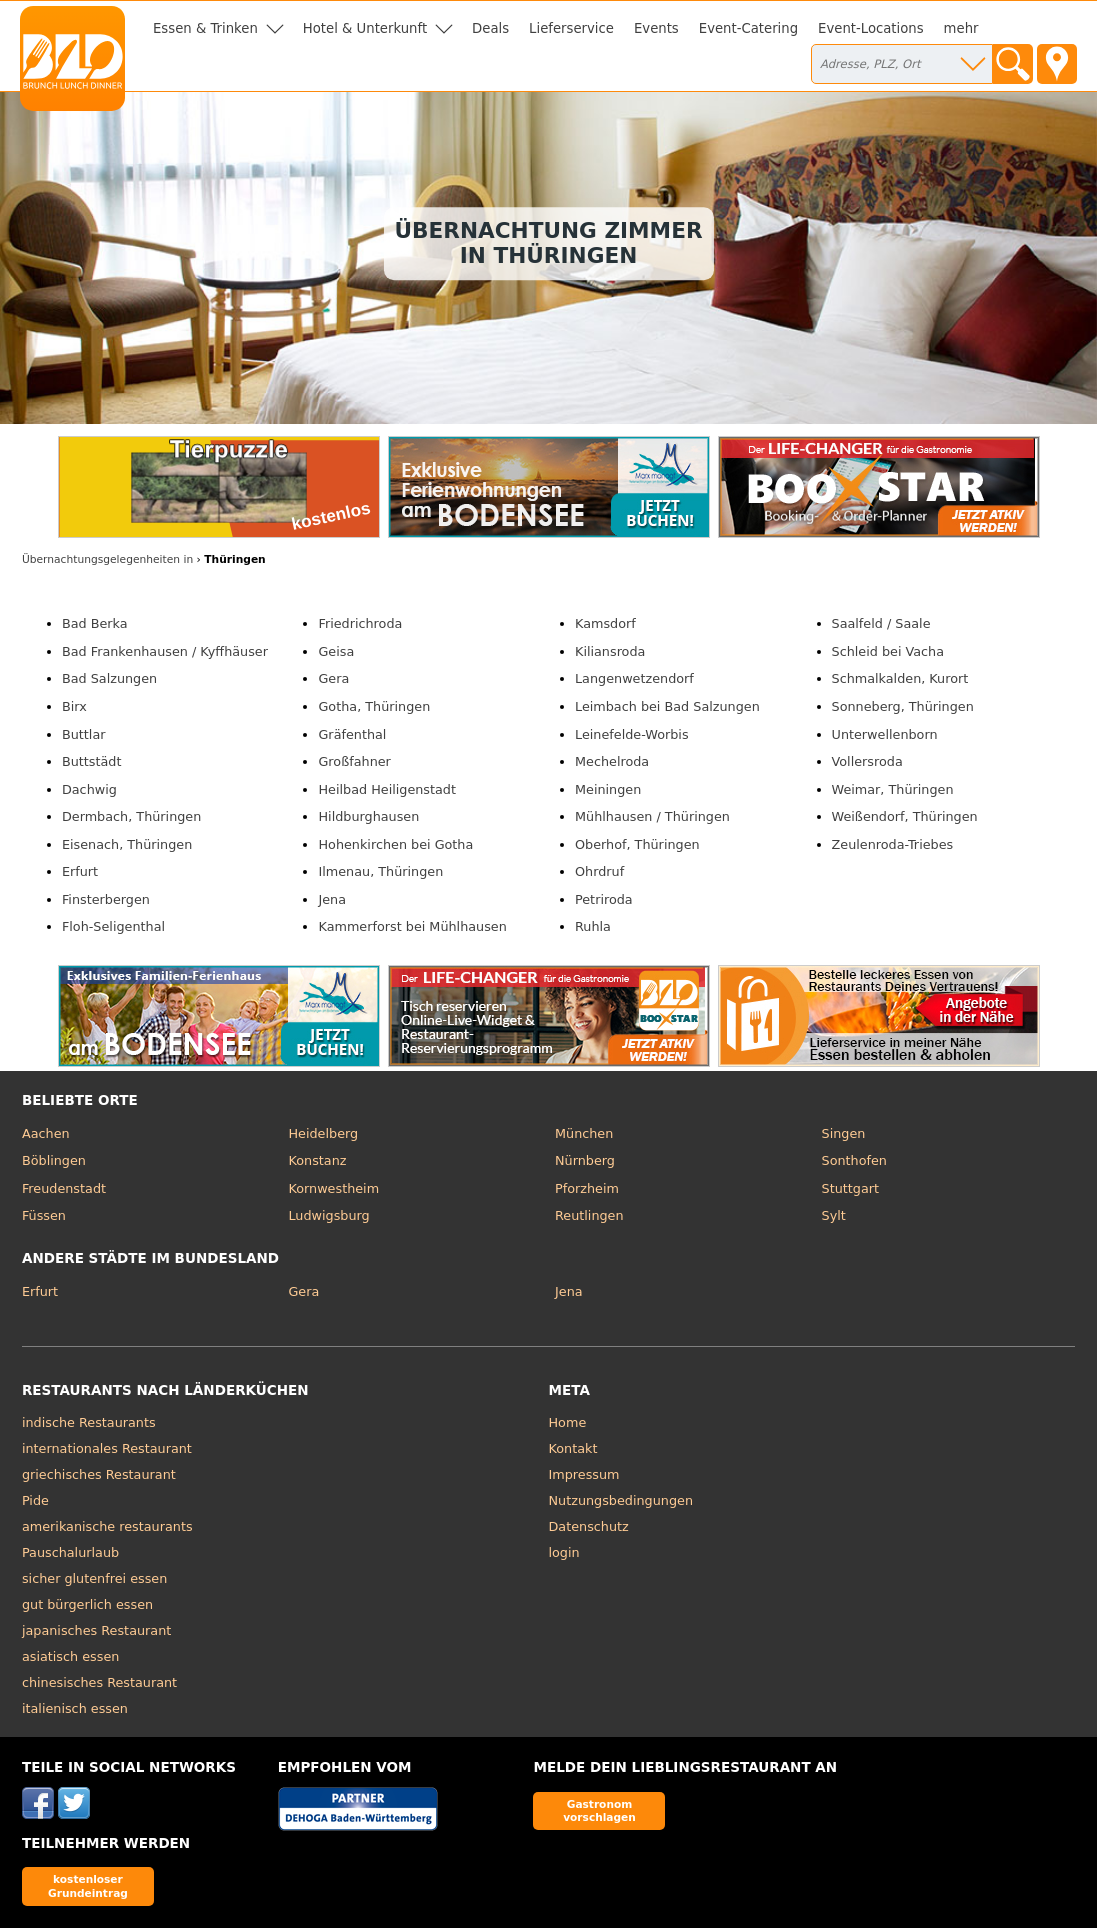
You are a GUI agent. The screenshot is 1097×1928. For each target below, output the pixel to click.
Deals (490, 28)
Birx (74, 706)
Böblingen (54, 1160)
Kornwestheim (333, 1188)
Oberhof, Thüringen (637, 844)
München (584, 1133)
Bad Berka (95, 623)
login (564, 1552)
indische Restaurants (89, 1422)
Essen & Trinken (205, 28)
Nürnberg (585, 1160)
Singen (844, 1133)
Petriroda (604, 899)
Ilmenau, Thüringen (380, 871)
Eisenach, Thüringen (127, 844)
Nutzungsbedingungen (621, 1500)
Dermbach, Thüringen (131, 816)
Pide (35, 1500)
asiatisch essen (70, 1656)
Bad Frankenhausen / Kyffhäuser (165, 651)
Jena (332, 899)
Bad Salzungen (109, 678)
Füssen (44, 1215)
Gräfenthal (352, 734)
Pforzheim (587, 1188)
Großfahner (354, 761)
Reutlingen (589, 1215)
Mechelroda (612, 761)
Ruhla (593, 926)
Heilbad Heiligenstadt (387, 789)
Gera (333, 678)
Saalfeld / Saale (881, 623)
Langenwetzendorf (634, 678)
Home (568, 1422)
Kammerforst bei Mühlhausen (412, 926)
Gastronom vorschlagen (599, 1810)
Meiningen (608, 789)
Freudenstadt (64, 1188)
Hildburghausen (368, 816)
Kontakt (573, 1448)
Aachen (46, 1133)
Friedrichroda (360, 623)
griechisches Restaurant (99, 1474)
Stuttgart (850, 1188)
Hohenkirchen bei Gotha (395, 844)
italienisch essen (75, 1708)
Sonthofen (854, 1160)
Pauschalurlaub (70, 1552)
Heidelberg (323, 1133)
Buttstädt (92, 761)
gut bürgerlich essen (87, 1604)
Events (656, 28)
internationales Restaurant (107, 1448)
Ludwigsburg (328, 1215)
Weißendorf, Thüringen (905, 816)
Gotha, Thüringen (374, 706)
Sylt (834, 1215)
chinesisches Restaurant (99, 1682)
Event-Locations (871, 28)
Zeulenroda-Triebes (893, 844)
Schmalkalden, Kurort (900, 678)
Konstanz (317, 1160)
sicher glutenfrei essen (94, 1578)
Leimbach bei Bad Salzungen (667, 706)
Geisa (336, 651)
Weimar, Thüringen (893, 789)
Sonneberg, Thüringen (903, 706)
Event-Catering (748, 28)
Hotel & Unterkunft (365, 28)
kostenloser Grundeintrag (88, 1885)
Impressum (584, 1474)
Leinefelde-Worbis (632, 734)
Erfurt (80, 871)
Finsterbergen (106, 899)
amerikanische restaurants (107, 1526)
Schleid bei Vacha (888, 651)
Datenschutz (589, 1526)
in (107, 559)
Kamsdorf (605, 623)
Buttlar (84, 734)
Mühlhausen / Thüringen (652, 816)
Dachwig (89, 789)
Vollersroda (867, 761)
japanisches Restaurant (96, 1630)
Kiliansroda (610, 651)
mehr (961, 28)
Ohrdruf (599, 871)
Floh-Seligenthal (113, 926)
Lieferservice (571, 28)
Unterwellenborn (885, 734)
